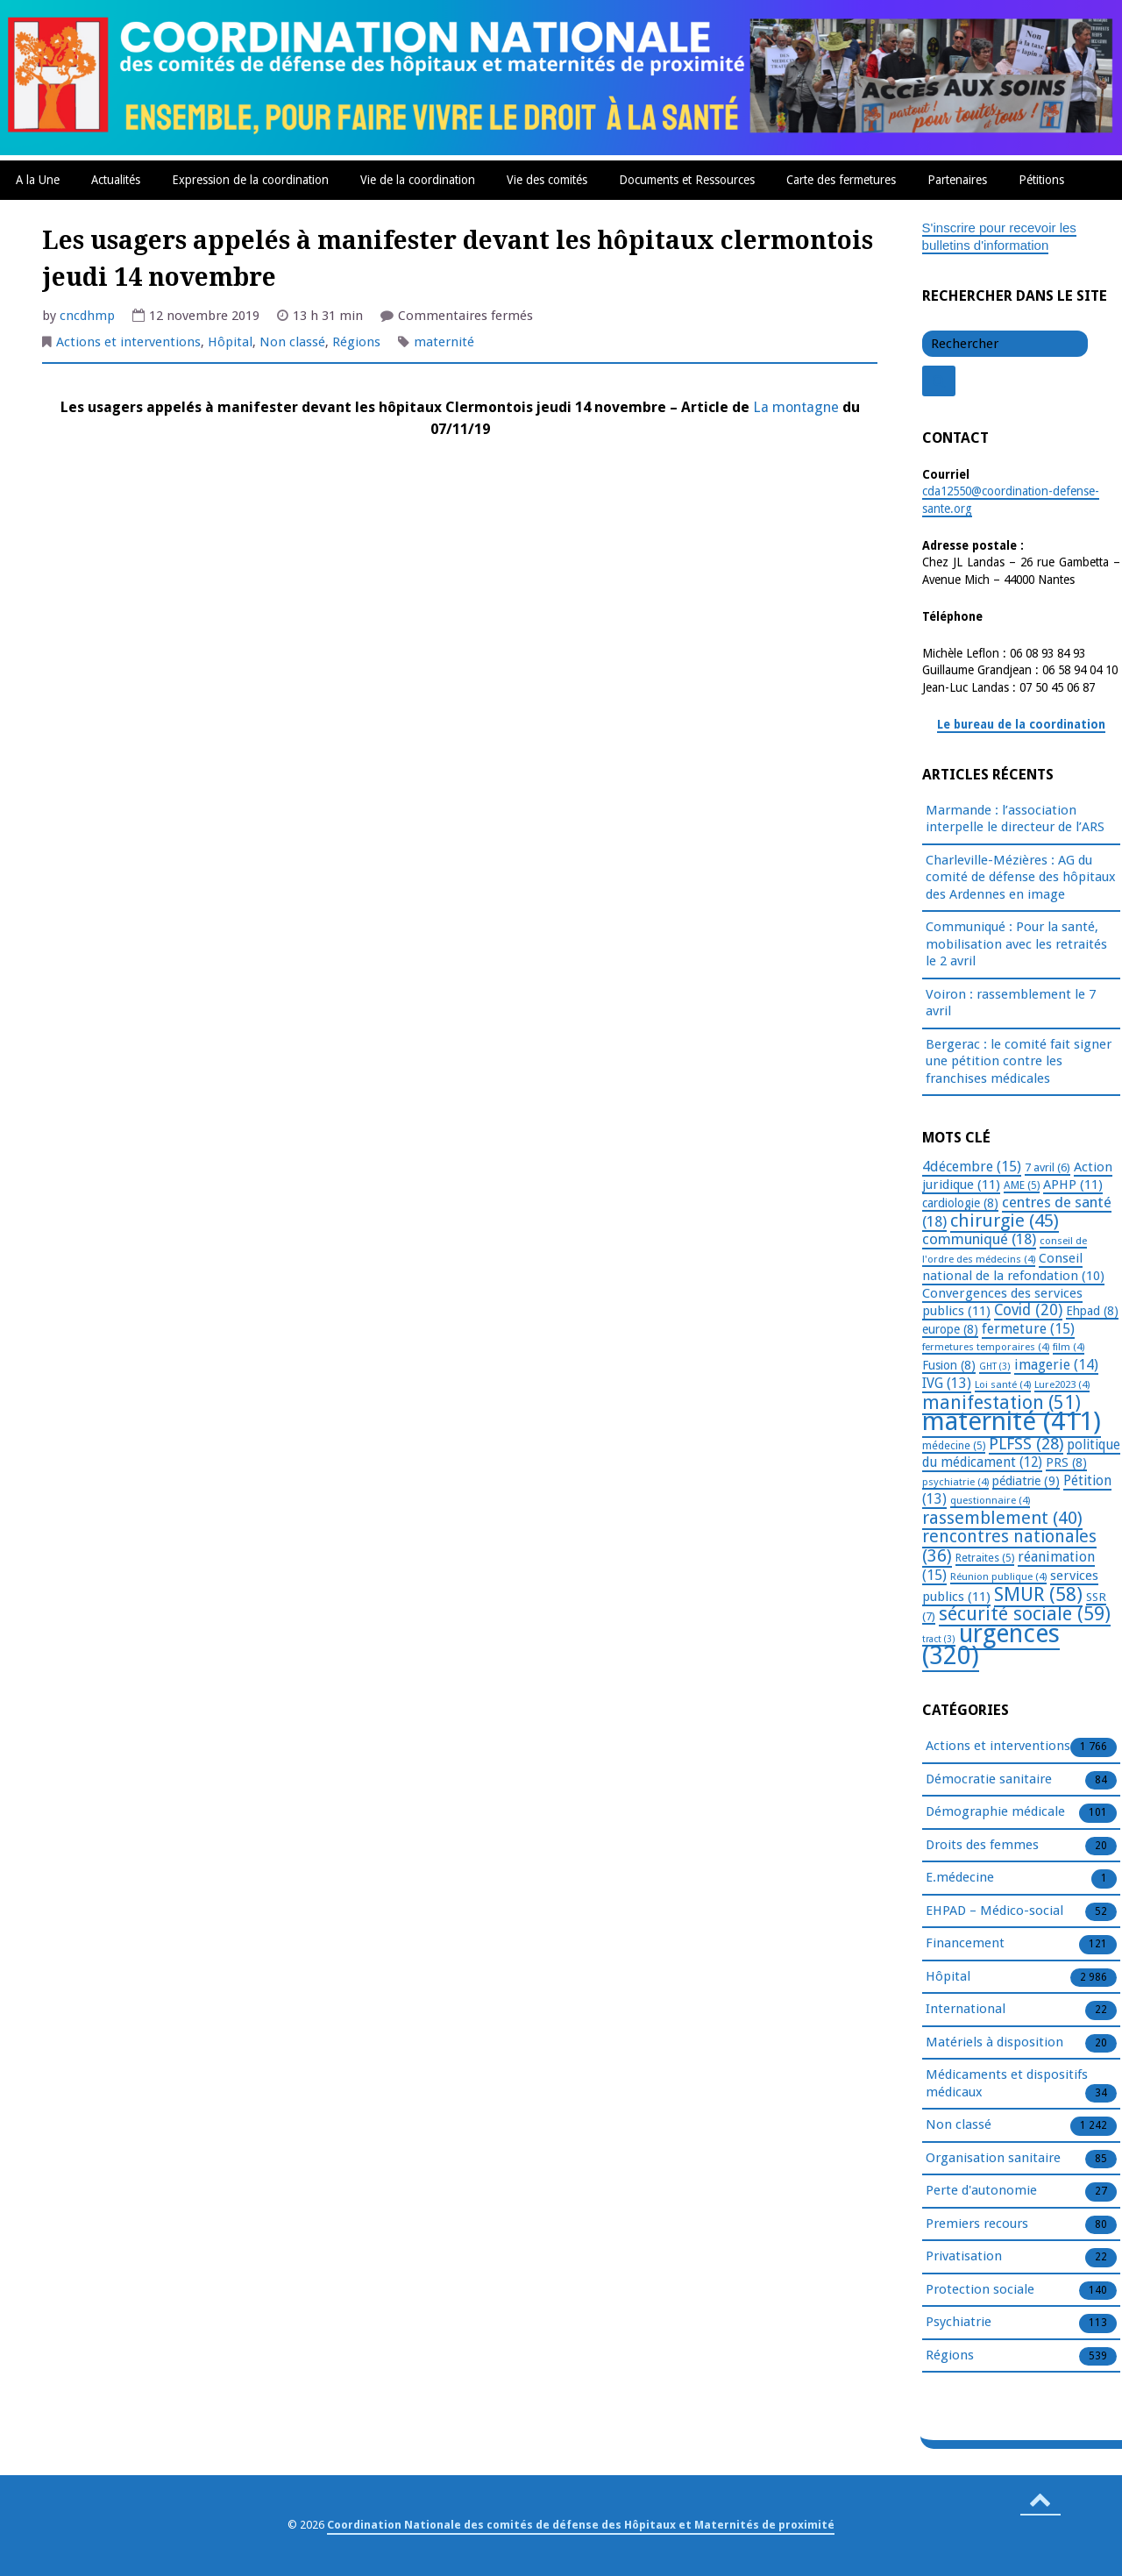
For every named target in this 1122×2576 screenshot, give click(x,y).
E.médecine (960, 1878)
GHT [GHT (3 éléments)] (995, 1366)
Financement (965, 1944)
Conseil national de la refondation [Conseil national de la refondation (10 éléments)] (1013, 1267)
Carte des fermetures (841, 180)
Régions (356, 342)
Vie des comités (547, 180)
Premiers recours (977, 2224)
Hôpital (230, 342)
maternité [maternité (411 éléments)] (1011, 1421)
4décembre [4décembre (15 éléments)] (971, 1166)
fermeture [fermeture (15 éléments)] (1028, 1328)
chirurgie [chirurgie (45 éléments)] (1004, 1220)
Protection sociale (980, 2290)
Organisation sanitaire (993, 2158)
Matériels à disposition (994, 2043)
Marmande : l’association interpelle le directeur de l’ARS (1015, 819)
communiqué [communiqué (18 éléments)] (979, 1239)
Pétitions (1041, 180)
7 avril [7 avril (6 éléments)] (1047, 1167)
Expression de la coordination (250, 180)
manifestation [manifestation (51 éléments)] (1001, 1402)
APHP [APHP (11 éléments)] (1073, 1184)
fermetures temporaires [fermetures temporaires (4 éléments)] (985, 1347)
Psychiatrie (958, 2322)
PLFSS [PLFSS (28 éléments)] (1026, 1443)
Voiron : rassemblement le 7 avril (1011, 1003)
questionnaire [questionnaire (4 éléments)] (990, 1500)
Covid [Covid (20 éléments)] (1028, 1310)
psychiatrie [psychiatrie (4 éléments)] (955, 1482)
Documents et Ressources (687, 180)
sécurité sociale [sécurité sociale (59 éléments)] (1025, 1614)
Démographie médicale (995, 1812)
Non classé (292, 342)
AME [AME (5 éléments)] (1022, 1185)
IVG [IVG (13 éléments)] (946, 1383)
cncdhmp (87, 316)
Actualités (115, 180)
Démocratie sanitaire (989, 1780)
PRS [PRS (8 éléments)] (1066, 1462)
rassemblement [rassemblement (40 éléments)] (1002, 1517)
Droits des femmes (982, 1845)
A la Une (38, 180)
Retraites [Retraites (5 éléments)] (984, 1558)
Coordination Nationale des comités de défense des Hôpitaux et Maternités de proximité (580, 2524)
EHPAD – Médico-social (994, 1911)
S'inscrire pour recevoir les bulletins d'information (999, 236)
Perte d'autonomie (981, 2191)
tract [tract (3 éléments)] (938, 1639)
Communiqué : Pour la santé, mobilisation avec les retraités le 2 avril (1016, 944)
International (965, 2009)
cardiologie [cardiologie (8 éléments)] (960, 1203)
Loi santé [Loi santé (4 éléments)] (1003, 1384)
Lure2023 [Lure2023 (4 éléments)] (1062, 1384)
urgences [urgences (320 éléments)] (991, 1645)
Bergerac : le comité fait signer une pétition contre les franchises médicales (1018, 1061)
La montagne (797, 407)
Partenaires (957, 180)
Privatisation (964, 2257)
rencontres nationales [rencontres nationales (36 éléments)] (1009, 1546)
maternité (444, 342)
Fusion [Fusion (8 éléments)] (949, 1365)
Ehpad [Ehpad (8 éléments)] (1092, 1311)
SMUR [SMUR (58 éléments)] (1038, 1594)
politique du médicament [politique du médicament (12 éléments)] (1021, 1454)
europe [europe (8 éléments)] (950, 1329)
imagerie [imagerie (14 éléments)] (1056, 1364)
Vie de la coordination (417, 180)
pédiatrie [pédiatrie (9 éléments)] (1026, 1481)
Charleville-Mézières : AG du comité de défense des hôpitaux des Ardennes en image (1021, 877)
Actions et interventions (128, 342)
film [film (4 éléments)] (1068, 1347)
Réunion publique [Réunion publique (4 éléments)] (998, 1576)
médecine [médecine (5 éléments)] (953, 1446)
